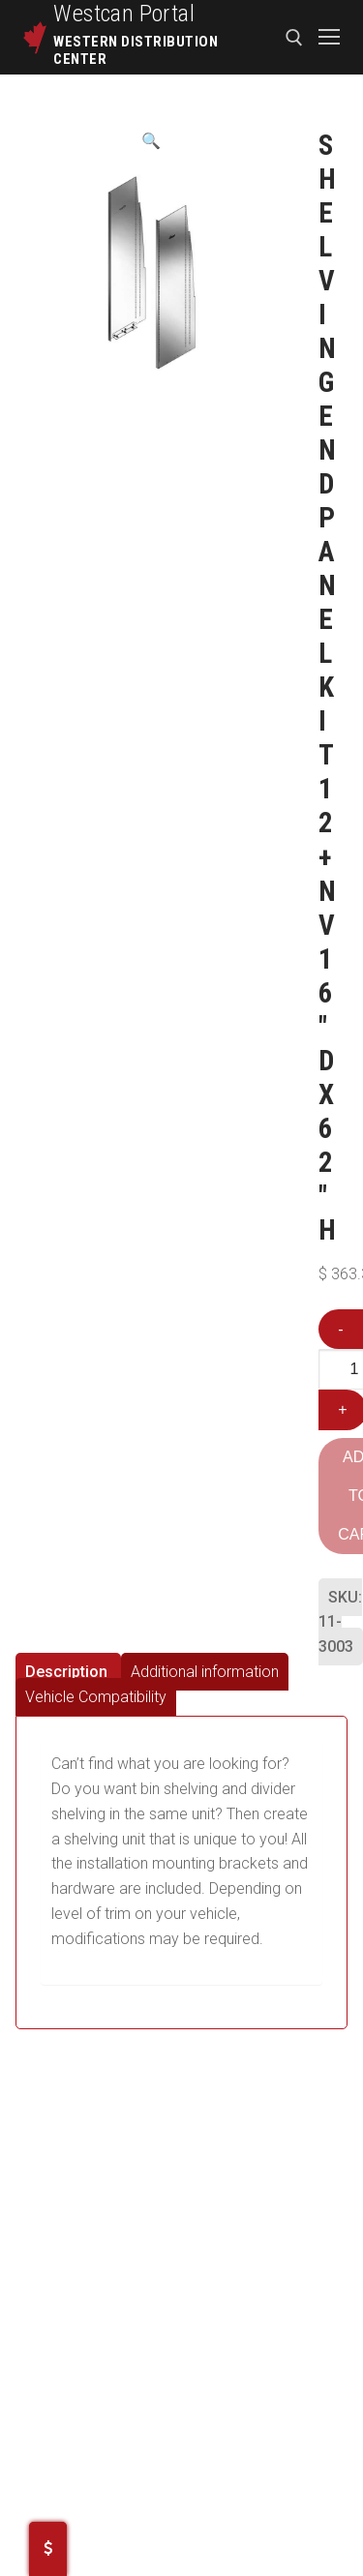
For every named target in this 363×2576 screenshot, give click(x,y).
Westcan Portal (124, 13)
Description (66, 1671)
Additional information (205, 1671)
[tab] (68, 1672)
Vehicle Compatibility (95, 1697)
